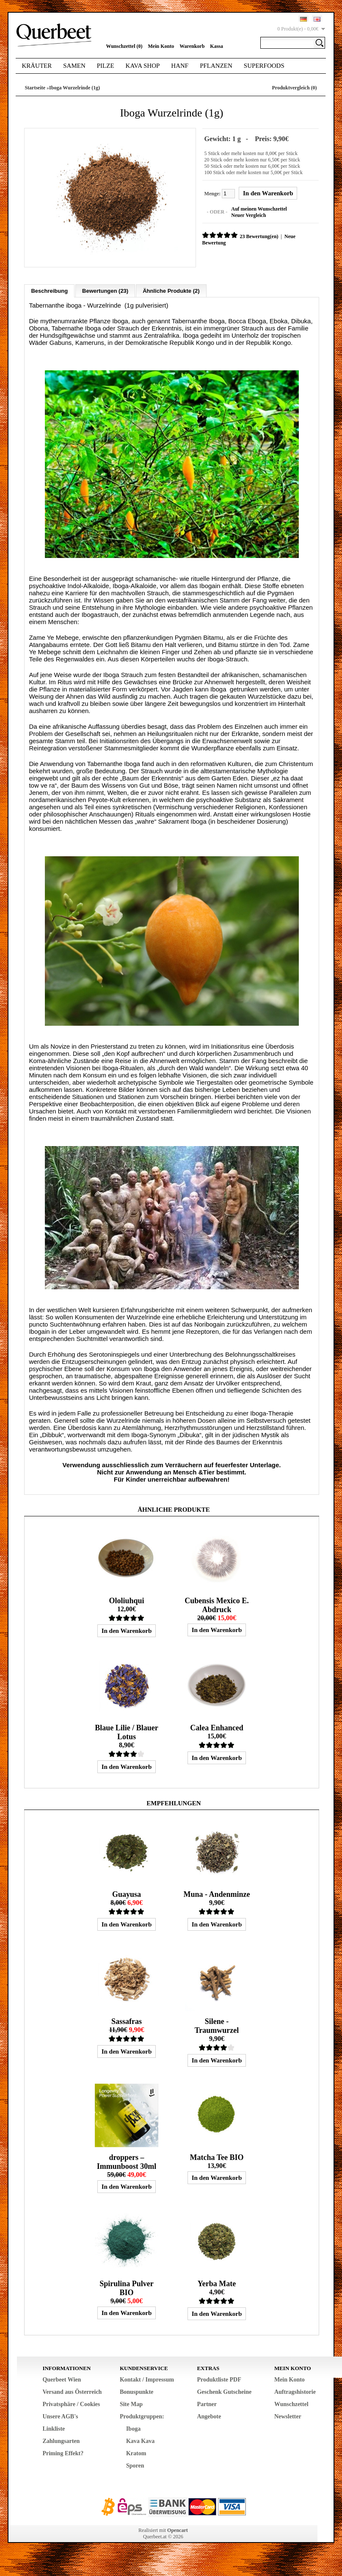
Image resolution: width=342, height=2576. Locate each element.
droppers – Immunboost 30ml (127, 2160)
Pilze (105, 65)
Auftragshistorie (295, 2390)
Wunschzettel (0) (124, 46)
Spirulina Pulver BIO (126, 2287)
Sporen (135, 2464)
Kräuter (37, 65)
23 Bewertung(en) (257, 236)
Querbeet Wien (61, 2378)
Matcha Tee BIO (216, 2156)
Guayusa (126, 1893)
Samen (74, 65)
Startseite (35, 88)
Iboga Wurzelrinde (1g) (74, 88)
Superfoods (264, 65)
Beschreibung (49, 289)
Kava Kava (140, 2440)
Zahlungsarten (61, 2440)
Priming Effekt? (62, 2452)
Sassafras (126, 2020)
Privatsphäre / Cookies (71, 2403)
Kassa (216, 46)
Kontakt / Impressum (147, 2378)
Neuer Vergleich (247, 215)
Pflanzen (216, 65)
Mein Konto (161, 46)
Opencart (177, 2529)
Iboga (133, 2427)
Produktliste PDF (219, 2378)
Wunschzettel (291, 2403)
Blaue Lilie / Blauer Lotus (126, 1731)
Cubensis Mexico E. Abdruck (217, 1604)
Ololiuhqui (126, 1599)
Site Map (131, 2403)
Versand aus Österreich (72, 2390)
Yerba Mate (217, 2282)
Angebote (209, 2415)
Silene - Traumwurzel (217, 2024)
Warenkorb (191, 46)
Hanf (179, 65)
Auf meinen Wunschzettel (258, 208)
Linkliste (53, 2427)
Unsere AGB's (60, 2415)
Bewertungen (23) (105, 289)
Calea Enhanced (216, 1726)
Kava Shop (143, 65)
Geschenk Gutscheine (224, 2390)
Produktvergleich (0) (294, 88)
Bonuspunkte (136, 2390)
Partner (207, 2403)
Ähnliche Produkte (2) (171, 289)
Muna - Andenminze (216, 1893)
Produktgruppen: (142, 2415)
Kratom (136, 2452)
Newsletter (287, 2415)
